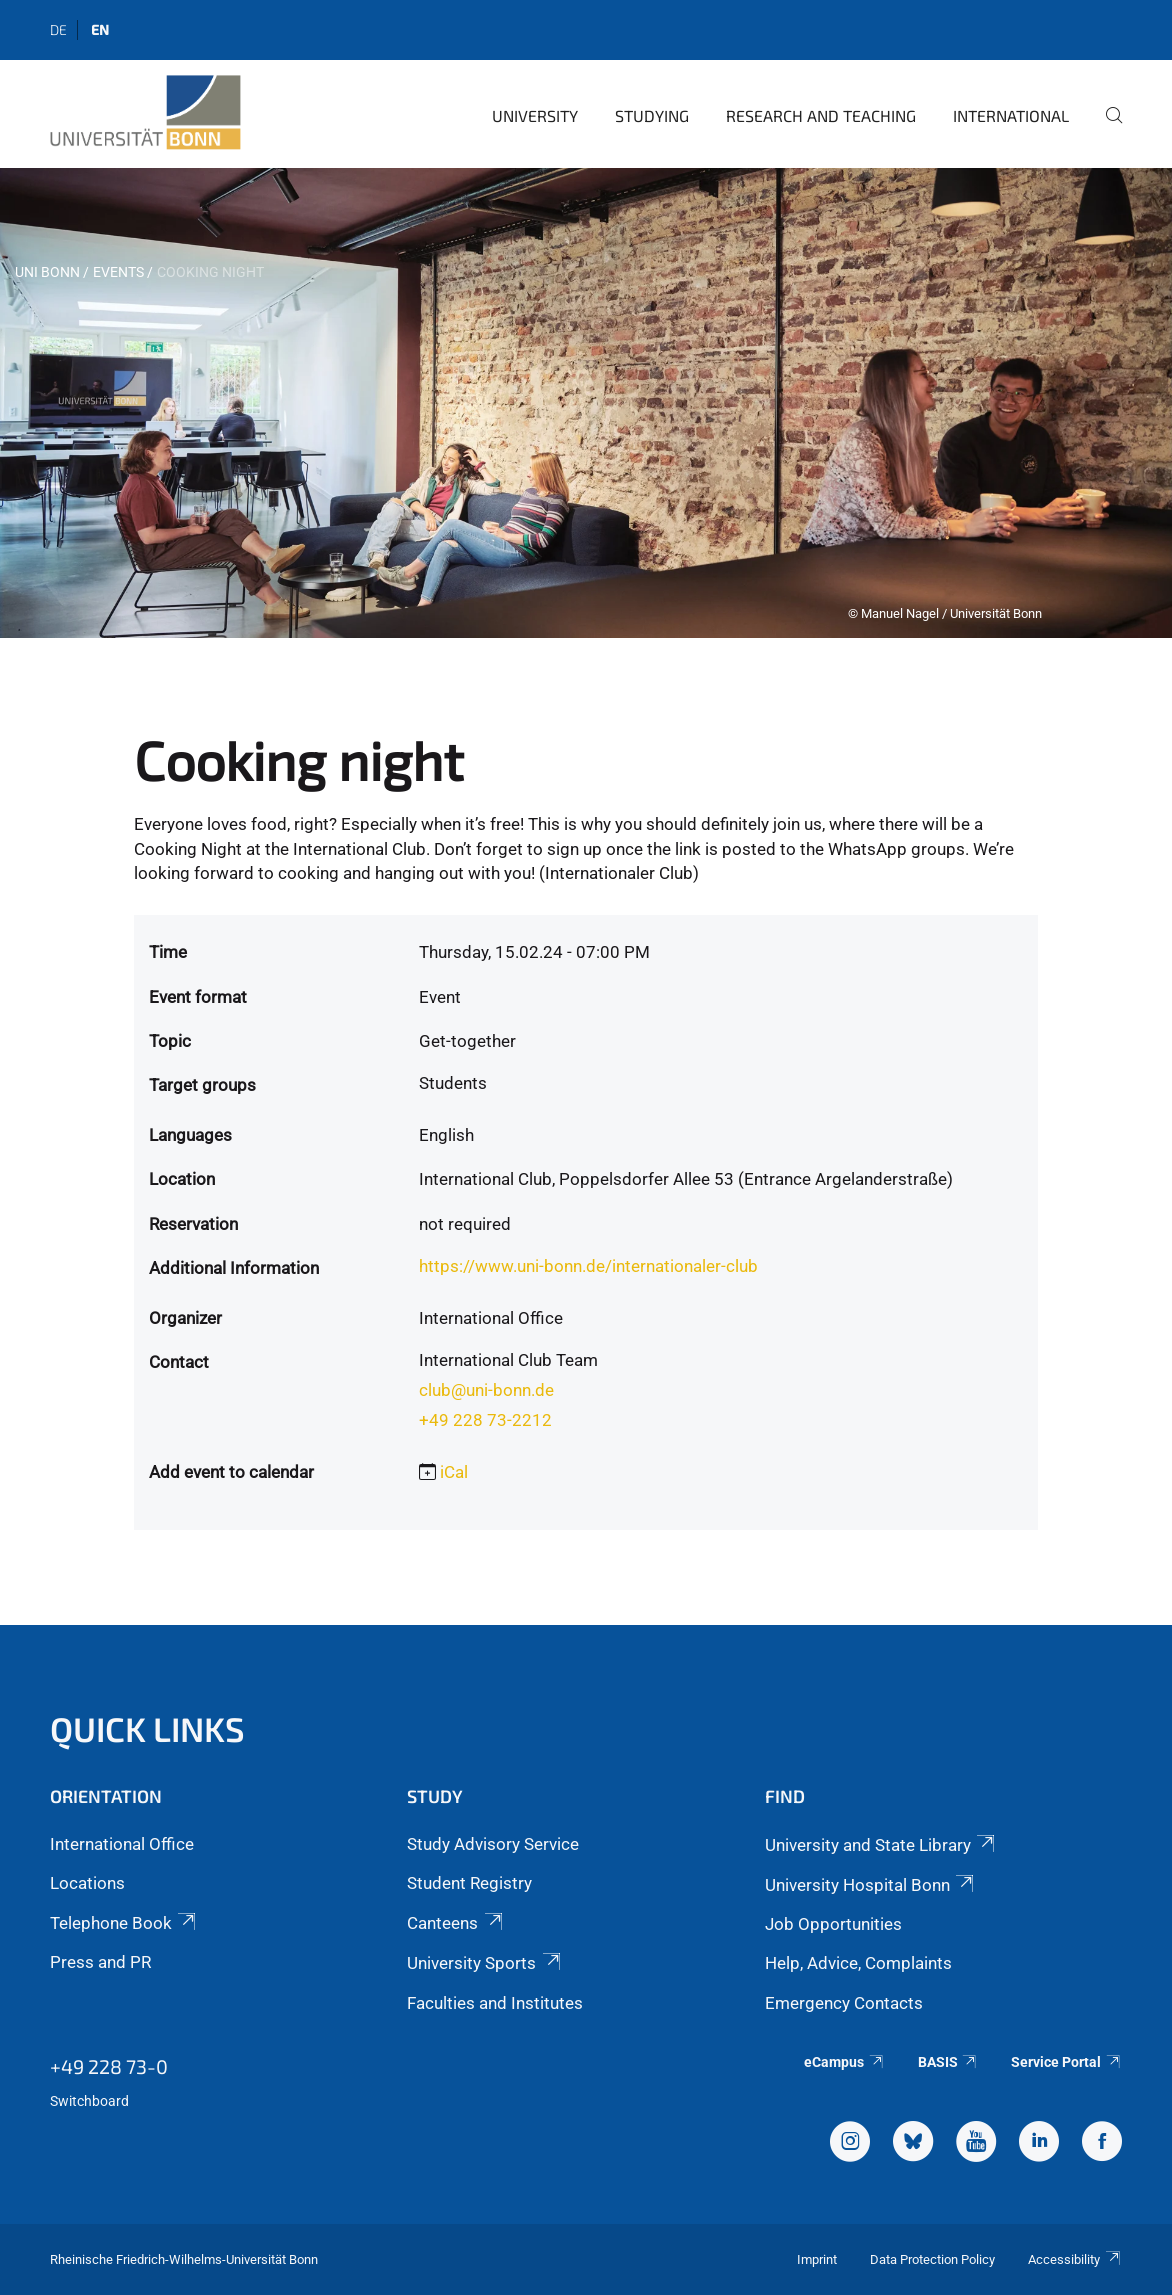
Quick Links (147, 1728)
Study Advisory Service (493, 1844)
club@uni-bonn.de (486, 1390)
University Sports (485, 1963)
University (535, 115)
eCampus (844, 2062)
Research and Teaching (821, 115)
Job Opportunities (833, 1924)
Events (118, 272)
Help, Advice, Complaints (858, 1963)
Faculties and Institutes (495, 2003)
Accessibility (1075, 2259)
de (58, 29)
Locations (87, 1883)
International (1011, 115)
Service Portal (1066, 2062)
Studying (652, 115)
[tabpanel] (586, 403)
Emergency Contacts (844, 2003)
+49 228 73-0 (109, 2066)
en (100, 29)
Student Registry (469, 1883)
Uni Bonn (47, 272)
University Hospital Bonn (871, 1885)
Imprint (817, 2259)
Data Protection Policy (932, 2259)
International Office (122, 1844)
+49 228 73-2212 (485, 1420)
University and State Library (881, 1845)
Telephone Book (124, 1923)
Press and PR (100, 1962)
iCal (454, 1472)
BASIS (948, 2062)
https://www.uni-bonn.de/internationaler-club (588, 1266)
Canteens (456, 1923)
